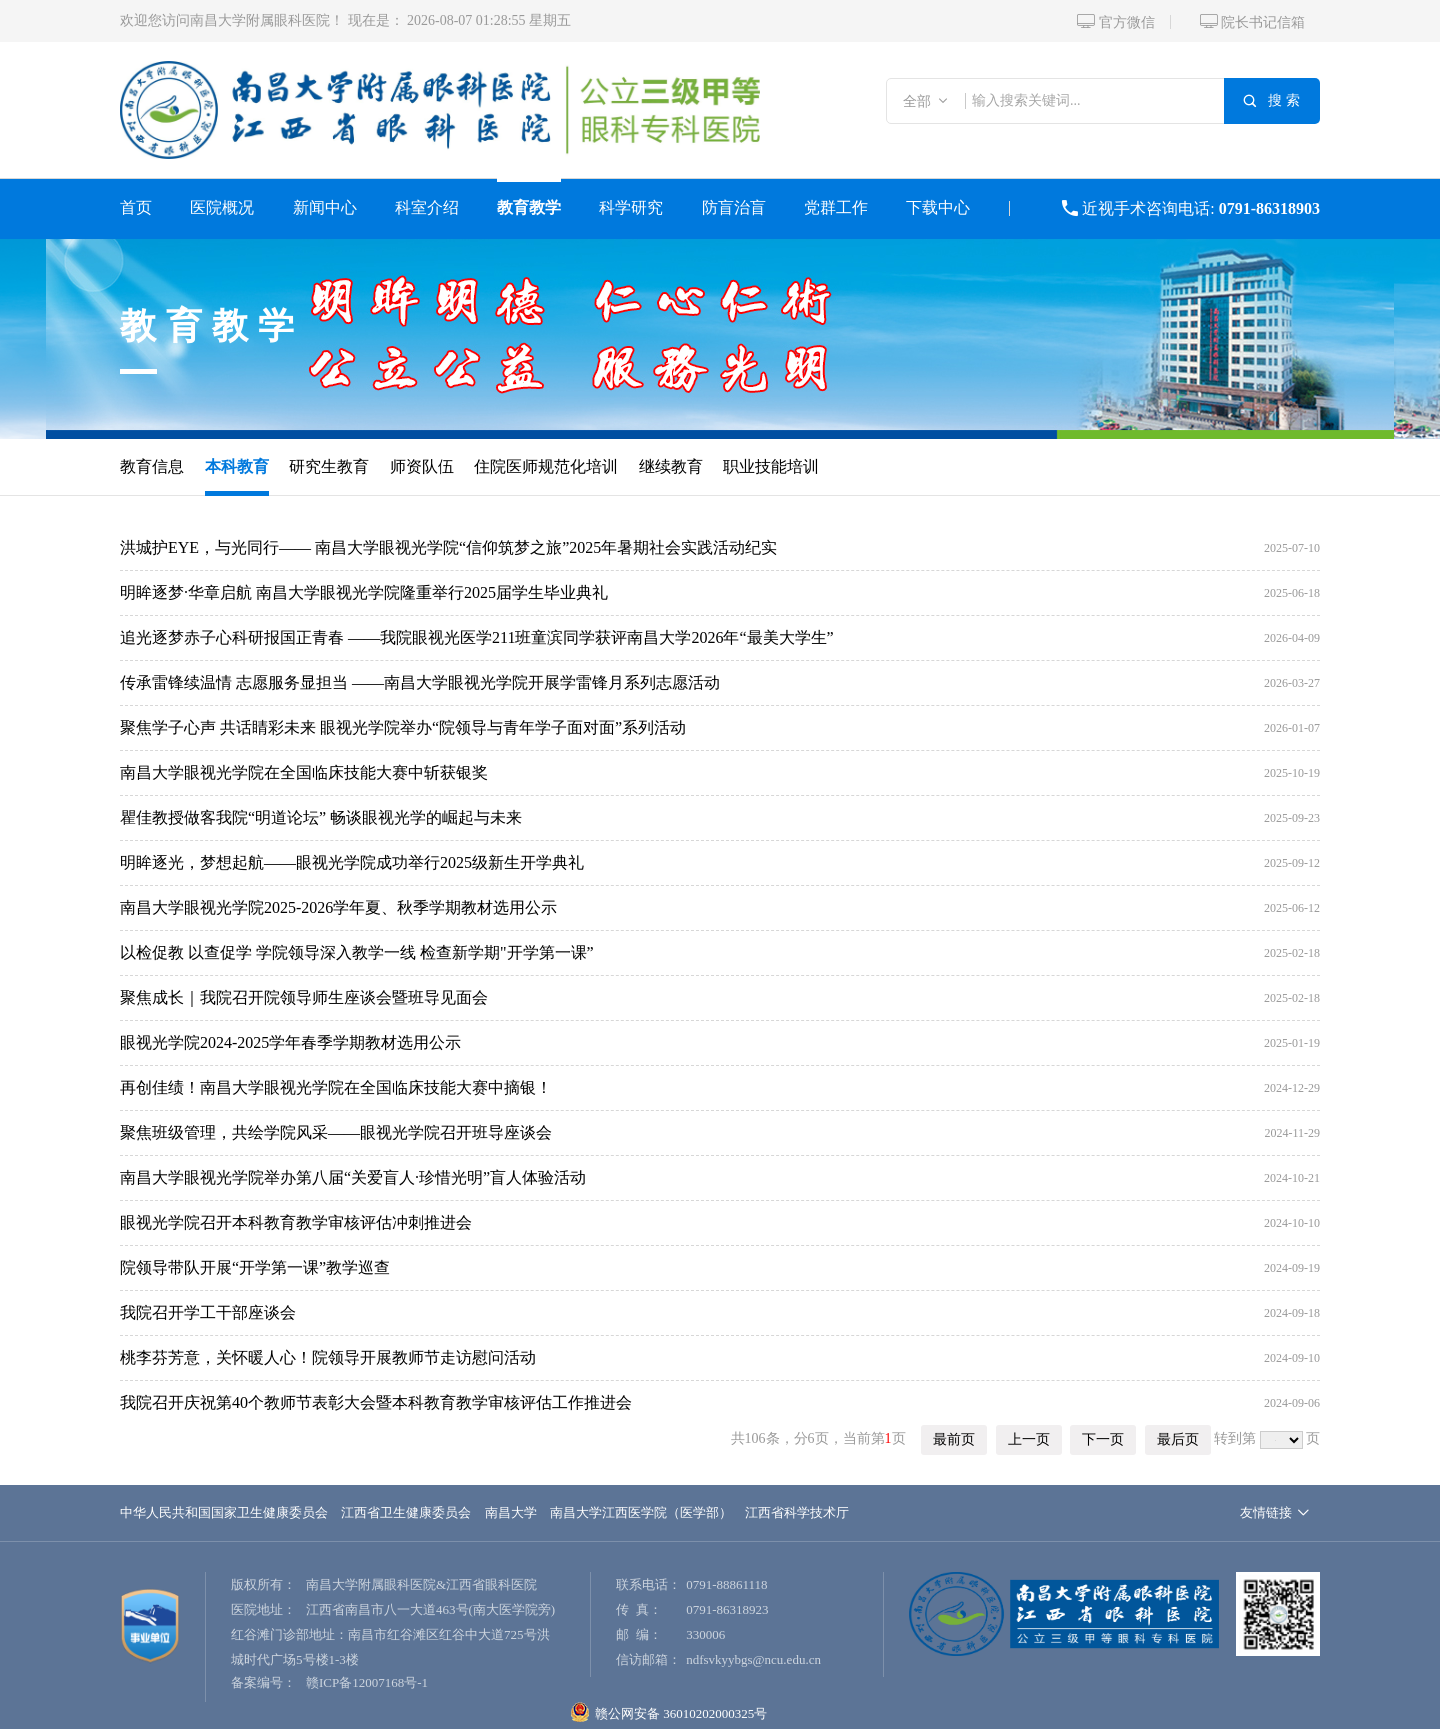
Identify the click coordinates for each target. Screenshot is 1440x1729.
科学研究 (631, 207)
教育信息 (152, 466)
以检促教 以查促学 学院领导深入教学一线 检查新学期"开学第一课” (357, 952)
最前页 (954, 1439)
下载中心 (938, 207)
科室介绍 (427, 207)
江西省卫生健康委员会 (406, 1512)
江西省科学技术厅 (797, 1512)
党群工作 (836, 207)
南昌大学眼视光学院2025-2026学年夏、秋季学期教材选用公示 (338, 907)
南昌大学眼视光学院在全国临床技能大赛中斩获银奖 (304, 772)
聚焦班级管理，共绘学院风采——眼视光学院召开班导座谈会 (336, 1132)
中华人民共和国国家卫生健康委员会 (224, 1512)
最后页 (1178, 1439)
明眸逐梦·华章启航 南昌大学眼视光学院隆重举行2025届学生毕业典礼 (364, 592)
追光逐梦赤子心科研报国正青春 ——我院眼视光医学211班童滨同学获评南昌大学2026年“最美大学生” (477, 637)
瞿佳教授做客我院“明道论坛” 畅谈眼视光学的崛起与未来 (321, 817)
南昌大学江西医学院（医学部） (641, 1512)
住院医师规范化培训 (546, 466)
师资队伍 (422, 466)
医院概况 (222, 207)
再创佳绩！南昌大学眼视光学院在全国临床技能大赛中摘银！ (336, 1087)
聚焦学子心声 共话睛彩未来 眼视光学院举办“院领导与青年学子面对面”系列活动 (403, 727)
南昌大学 (511, 1512)
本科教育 (237, 466)
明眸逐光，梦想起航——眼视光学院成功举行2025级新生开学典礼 (352, 862)
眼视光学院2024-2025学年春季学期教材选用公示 (290, 1042)
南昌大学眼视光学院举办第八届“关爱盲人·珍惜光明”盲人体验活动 (353, 1177)
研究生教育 (329, 466)
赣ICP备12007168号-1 (367, 1682)
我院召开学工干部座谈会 (208, 1312)
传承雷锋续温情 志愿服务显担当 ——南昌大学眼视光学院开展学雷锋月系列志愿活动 (420, 682)
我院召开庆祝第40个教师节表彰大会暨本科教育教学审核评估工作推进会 (376, 1402)
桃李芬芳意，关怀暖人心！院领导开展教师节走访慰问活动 (328, 1357)
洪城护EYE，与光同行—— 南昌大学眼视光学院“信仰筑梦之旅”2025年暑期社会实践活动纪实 (448, 547)
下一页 (1103, 1439)
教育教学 (529, 207)
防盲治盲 (734, 207)
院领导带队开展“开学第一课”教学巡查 (255, 1267)
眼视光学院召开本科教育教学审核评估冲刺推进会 (296, 1222)
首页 (136, 207)
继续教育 (671, 466)
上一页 (1029, 1439)
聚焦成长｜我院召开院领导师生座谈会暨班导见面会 (304, 997)
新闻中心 (325, 207)
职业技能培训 (771, 466)
